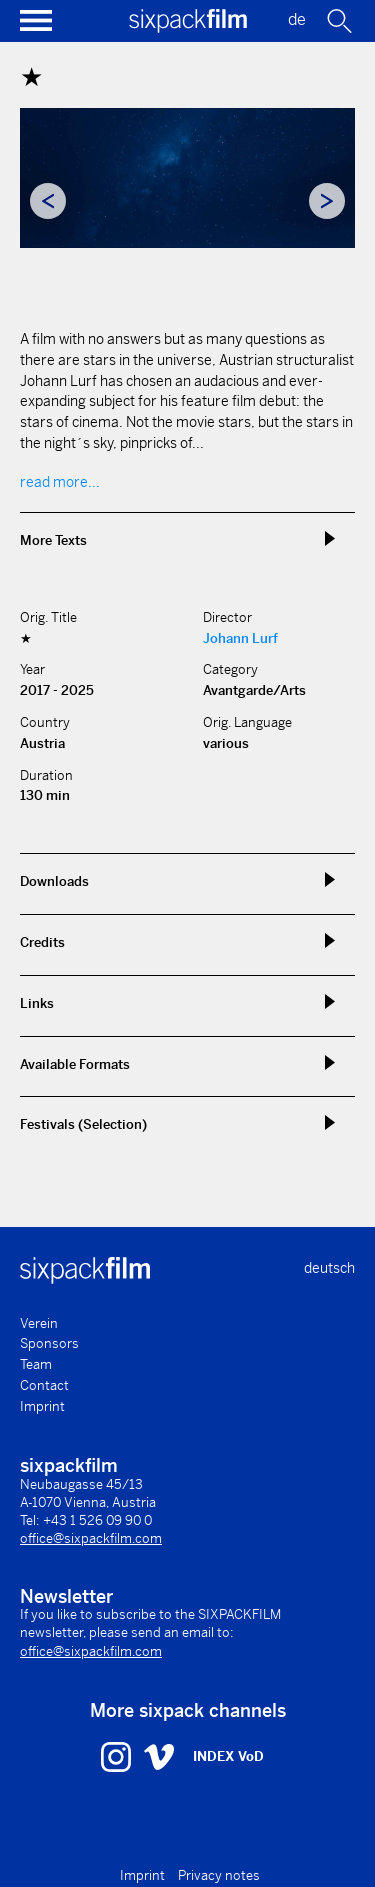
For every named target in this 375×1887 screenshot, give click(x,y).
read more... (60, 482)
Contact (44, 1385)
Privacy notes (219, 1875)
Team (36, 1364)
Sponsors (49, 1343)
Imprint (42, 1406)
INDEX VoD (228, 1756)
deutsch (329, 1268)
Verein (39, 1323)
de (297, 19)
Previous (48, 201)
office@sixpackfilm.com (91, 1538)
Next (327, 201)
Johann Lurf (240, 638)
